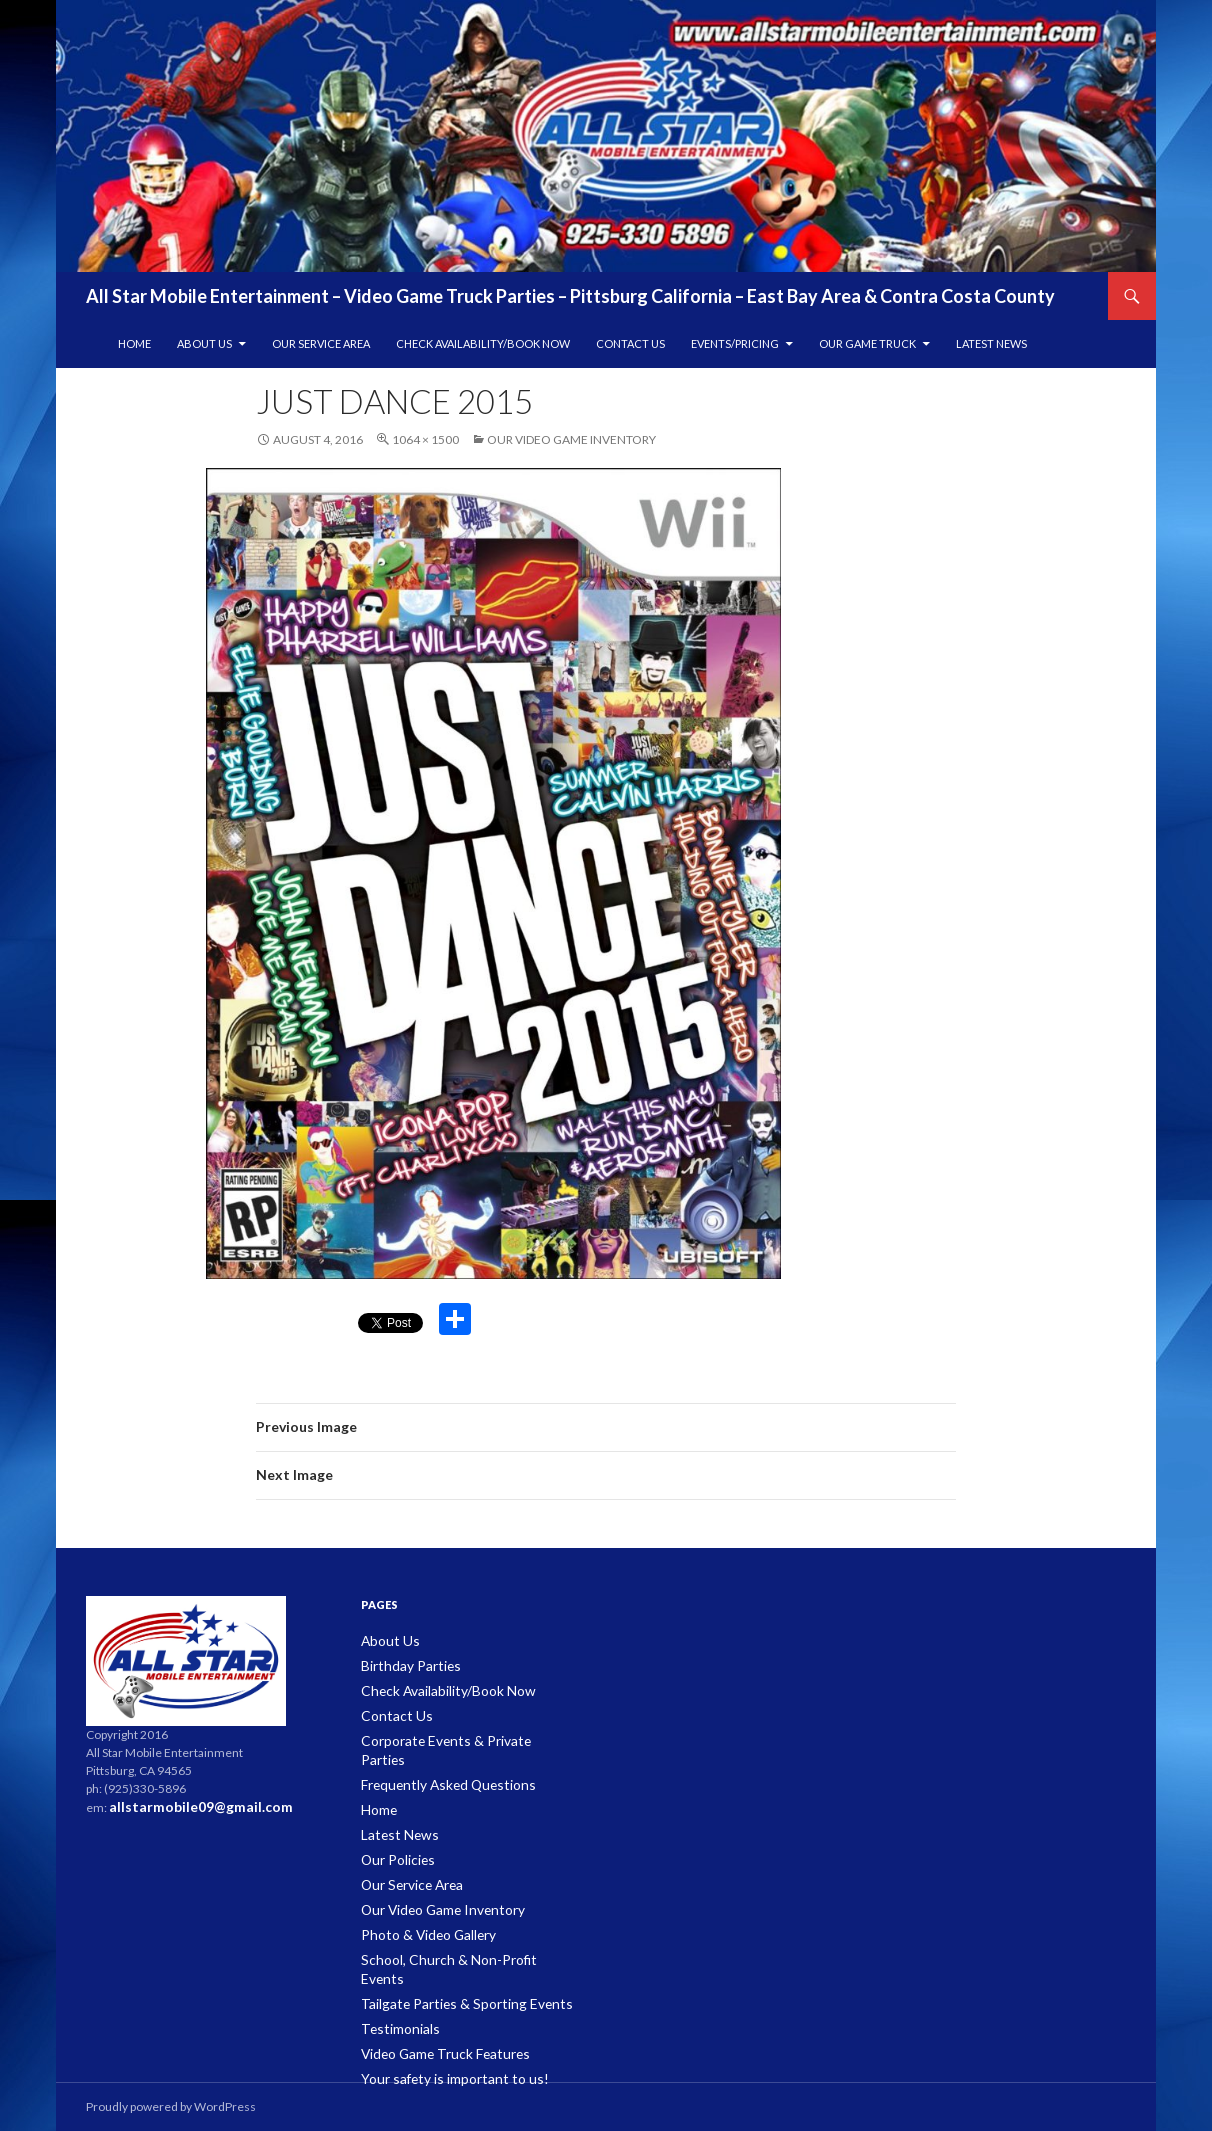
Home (134, 343)
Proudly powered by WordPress (171, 2106)
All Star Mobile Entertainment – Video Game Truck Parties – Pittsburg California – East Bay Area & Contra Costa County (570, 296)
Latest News (991, 343)
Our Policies (394, 1832)
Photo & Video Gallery (420, 1904)
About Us (204, 343)
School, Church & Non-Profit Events (456, 1928)
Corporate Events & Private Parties (453, 1736)
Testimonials (395, 1976)
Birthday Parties (404, 1664)
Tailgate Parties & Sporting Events (449, 1952)
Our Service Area (321, 343)
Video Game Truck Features (436, 2000)
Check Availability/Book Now (483, 343)
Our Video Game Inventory (571, 439)
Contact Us (630, 343)
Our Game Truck (867, 343)
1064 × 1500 (425, 439)
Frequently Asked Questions (438, 1760)
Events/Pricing (735, 343)
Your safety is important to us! (440, 2024)
